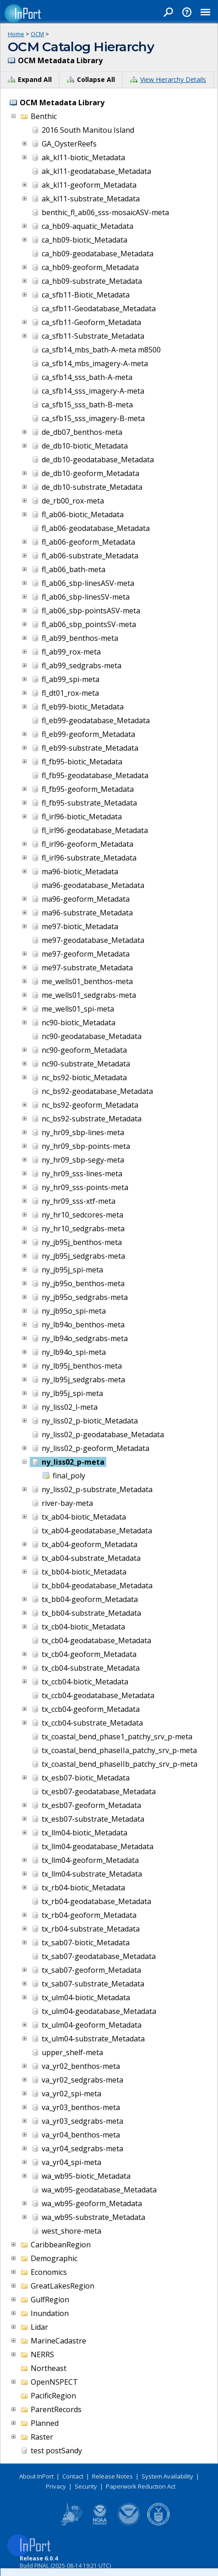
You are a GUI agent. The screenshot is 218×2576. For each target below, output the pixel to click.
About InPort (36, 2476)
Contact (72, 2476)
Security (86, 2486)
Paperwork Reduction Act (140, 2486)
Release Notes (112, 2476)
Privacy (56, 2486)
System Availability (167, 2476)
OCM (37, 34)
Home (16, 34)
